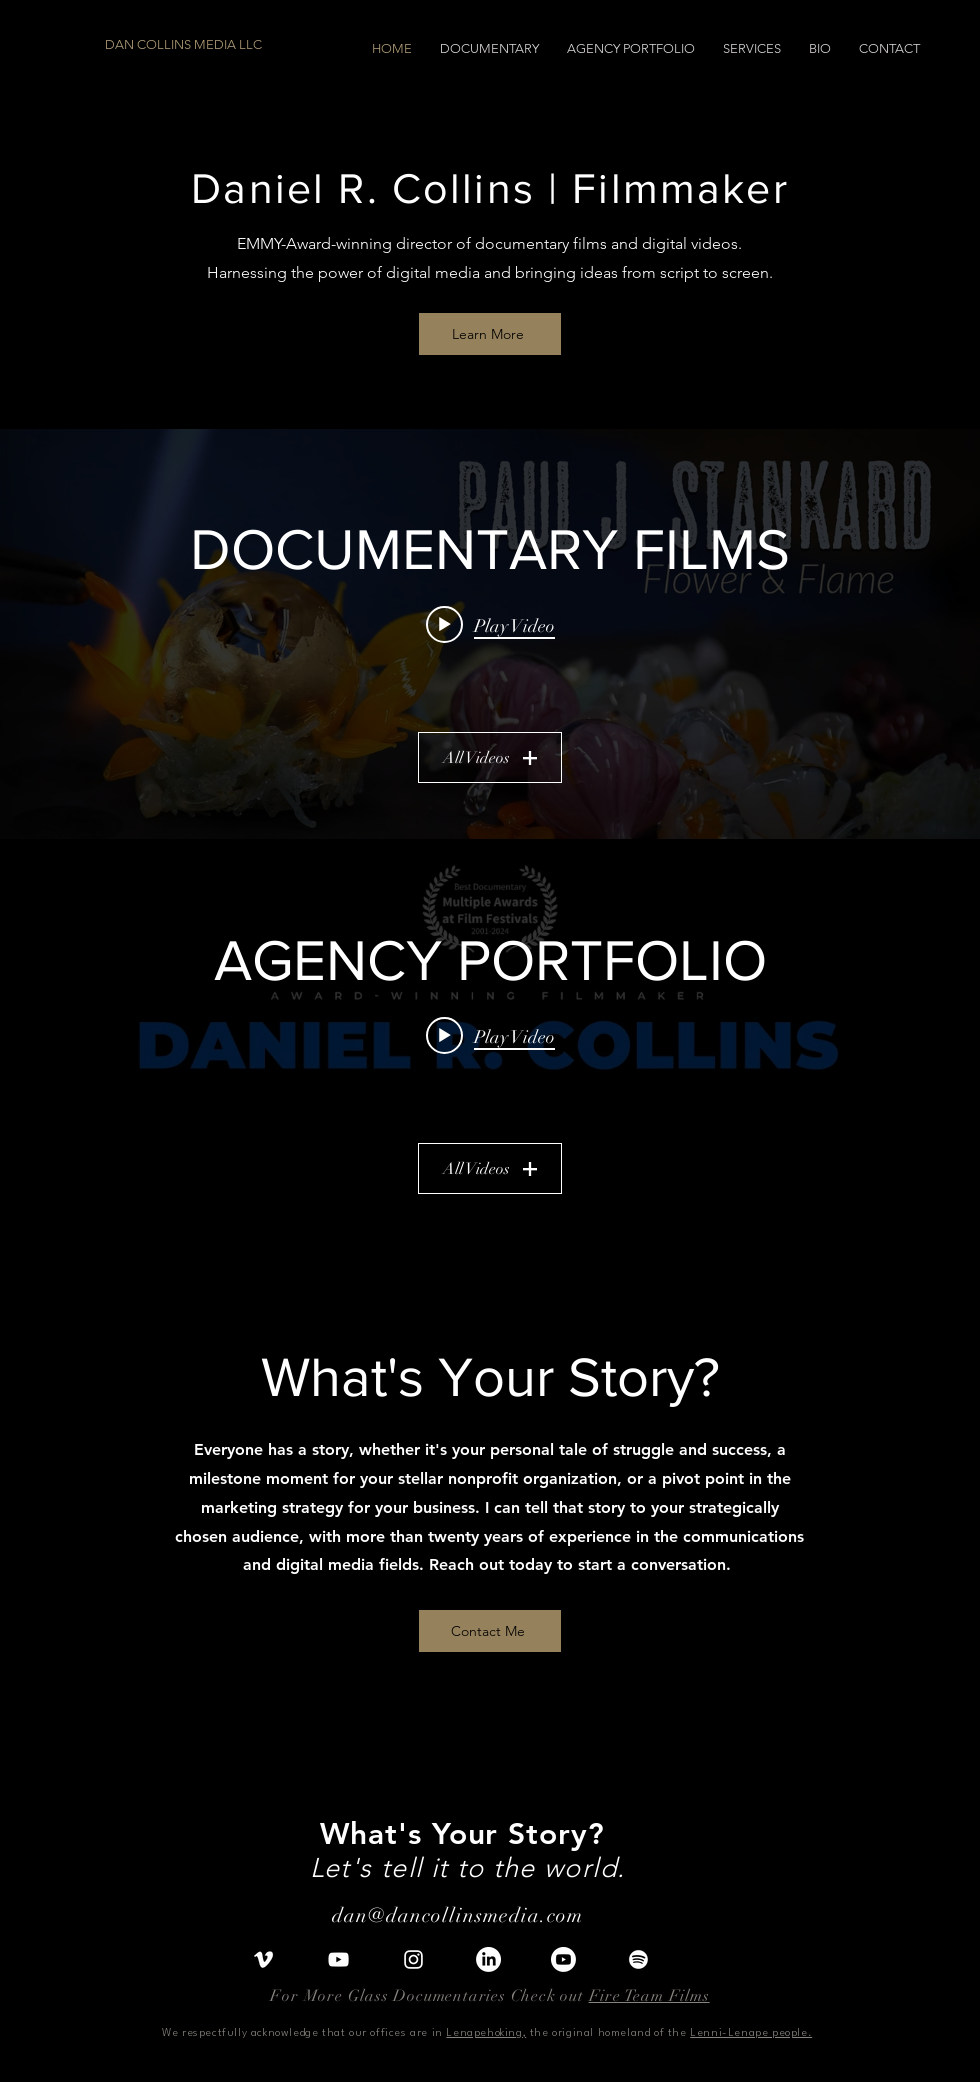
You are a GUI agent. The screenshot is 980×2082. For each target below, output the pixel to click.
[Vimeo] (263, 1959)
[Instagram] (413, 1959)
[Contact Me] (490, 1631)
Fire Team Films (649, 1996)
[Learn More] (490, 334)
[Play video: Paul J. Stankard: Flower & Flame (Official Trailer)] (490, 624)
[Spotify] (638, 1959)
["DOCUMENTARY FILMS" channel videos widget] (490, 634)
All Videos (490, 757)
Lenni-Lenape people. (751, 2033)
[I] (563, 1959)
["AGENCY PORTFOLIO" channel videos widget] (490, 1045)
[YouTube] (338, 1959)
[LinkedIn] (488, 1959)
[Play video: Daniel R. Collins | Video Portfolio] (490, 1035)
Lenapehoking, (486, 2033)
